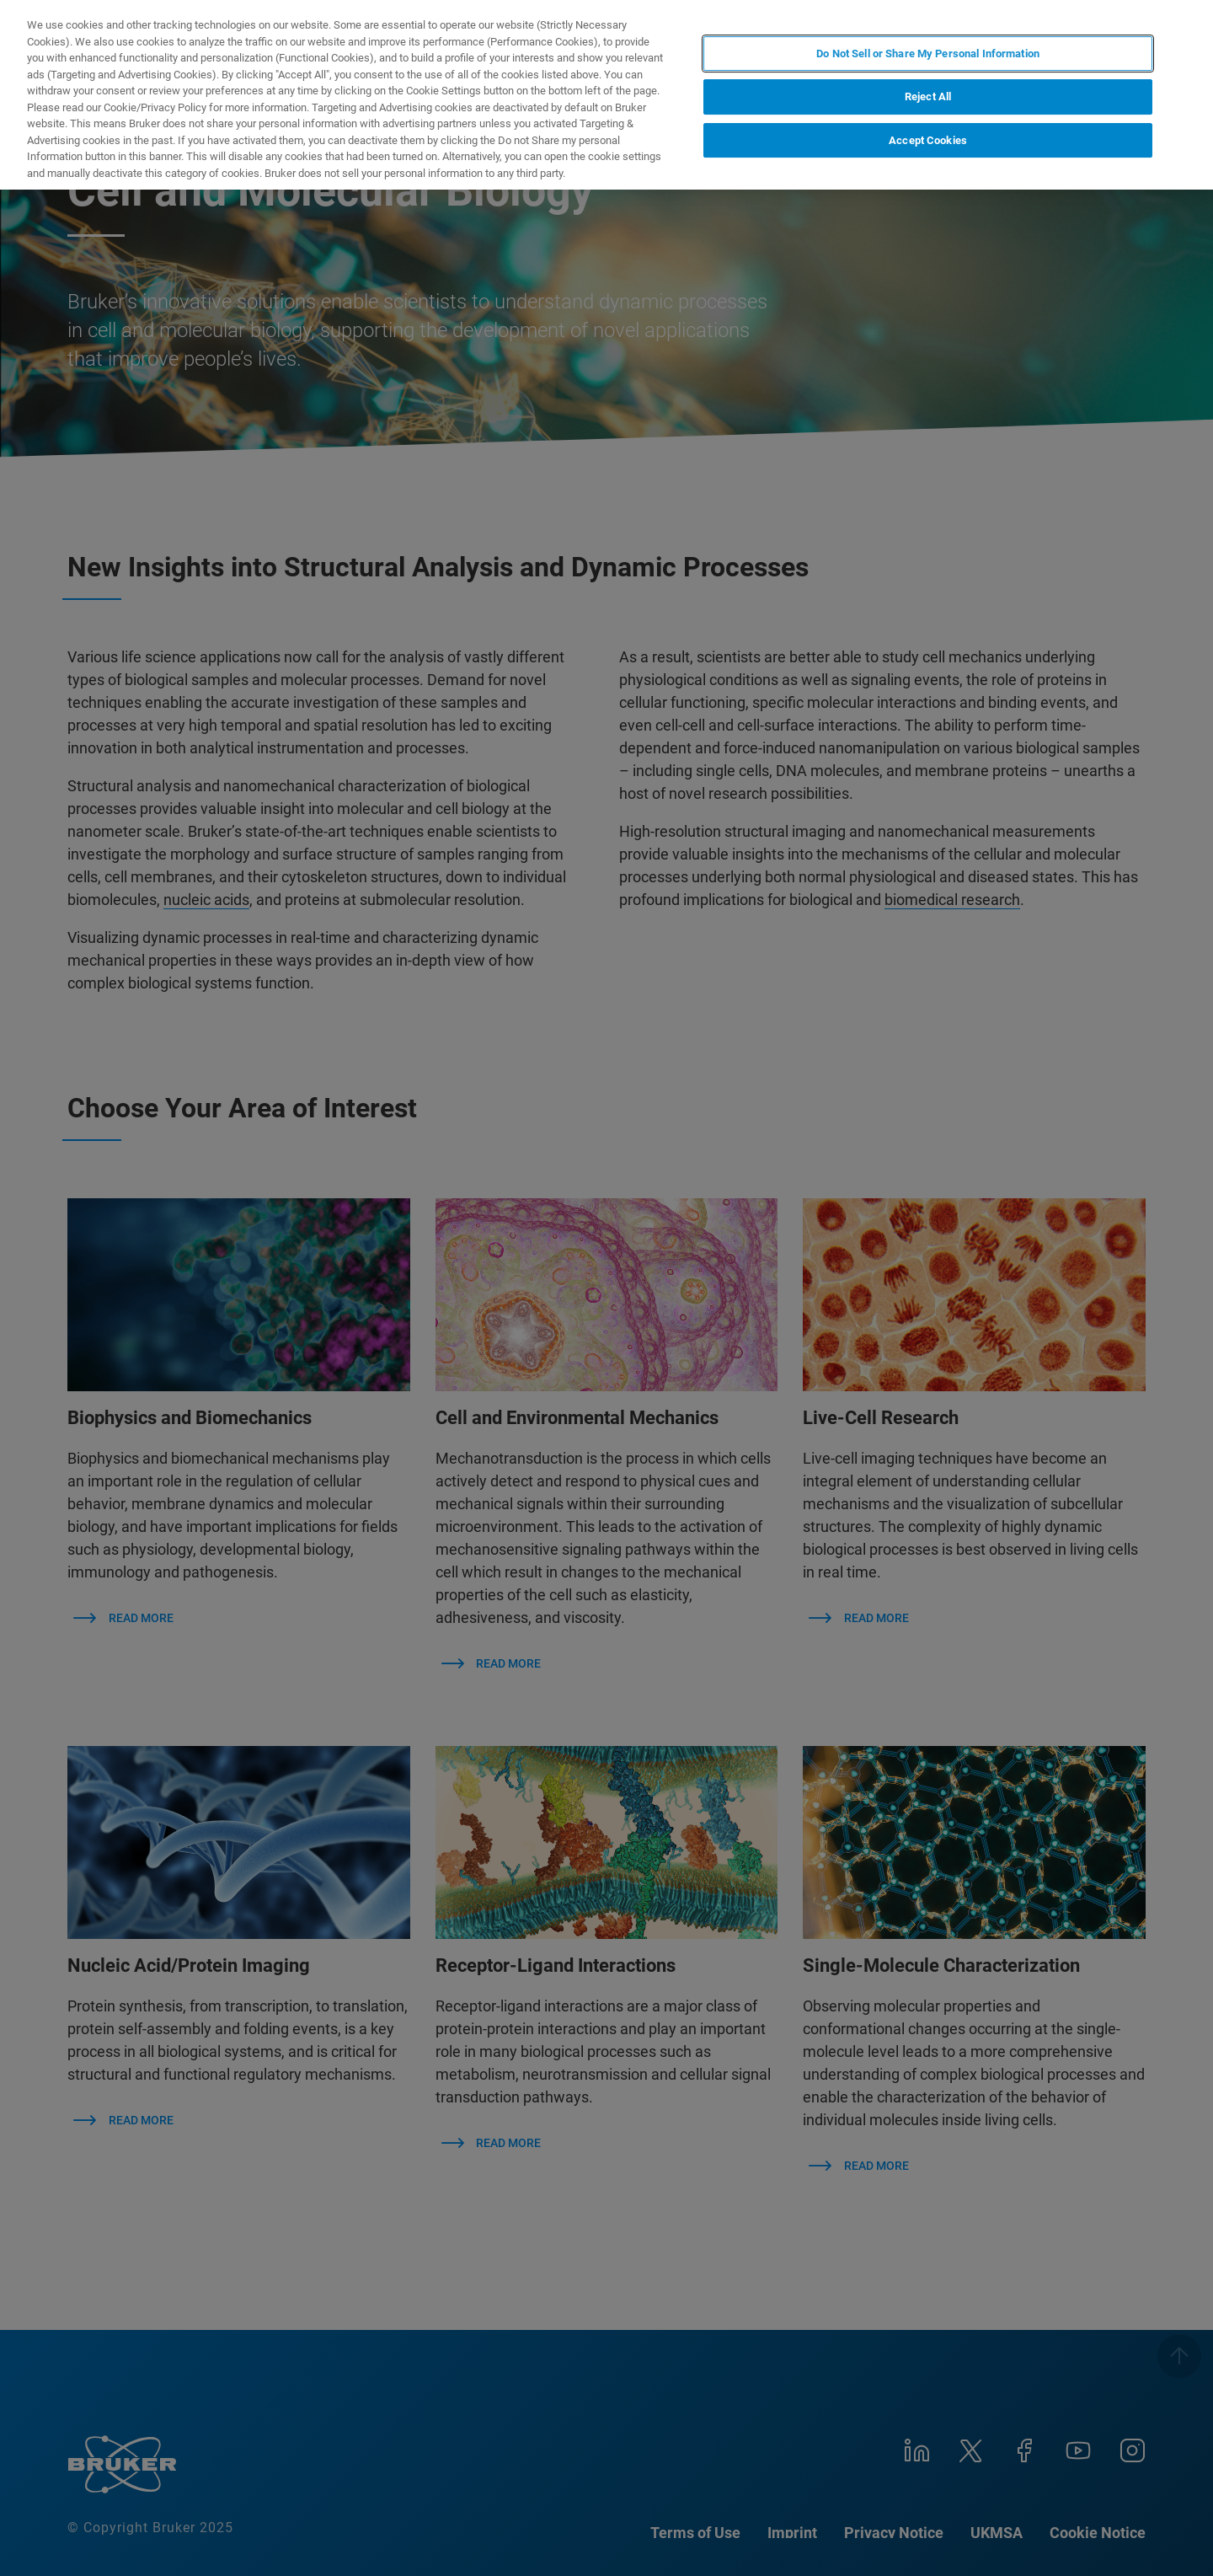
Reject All (928, 96)
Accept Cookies (928, 140)
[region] (606, 95)
